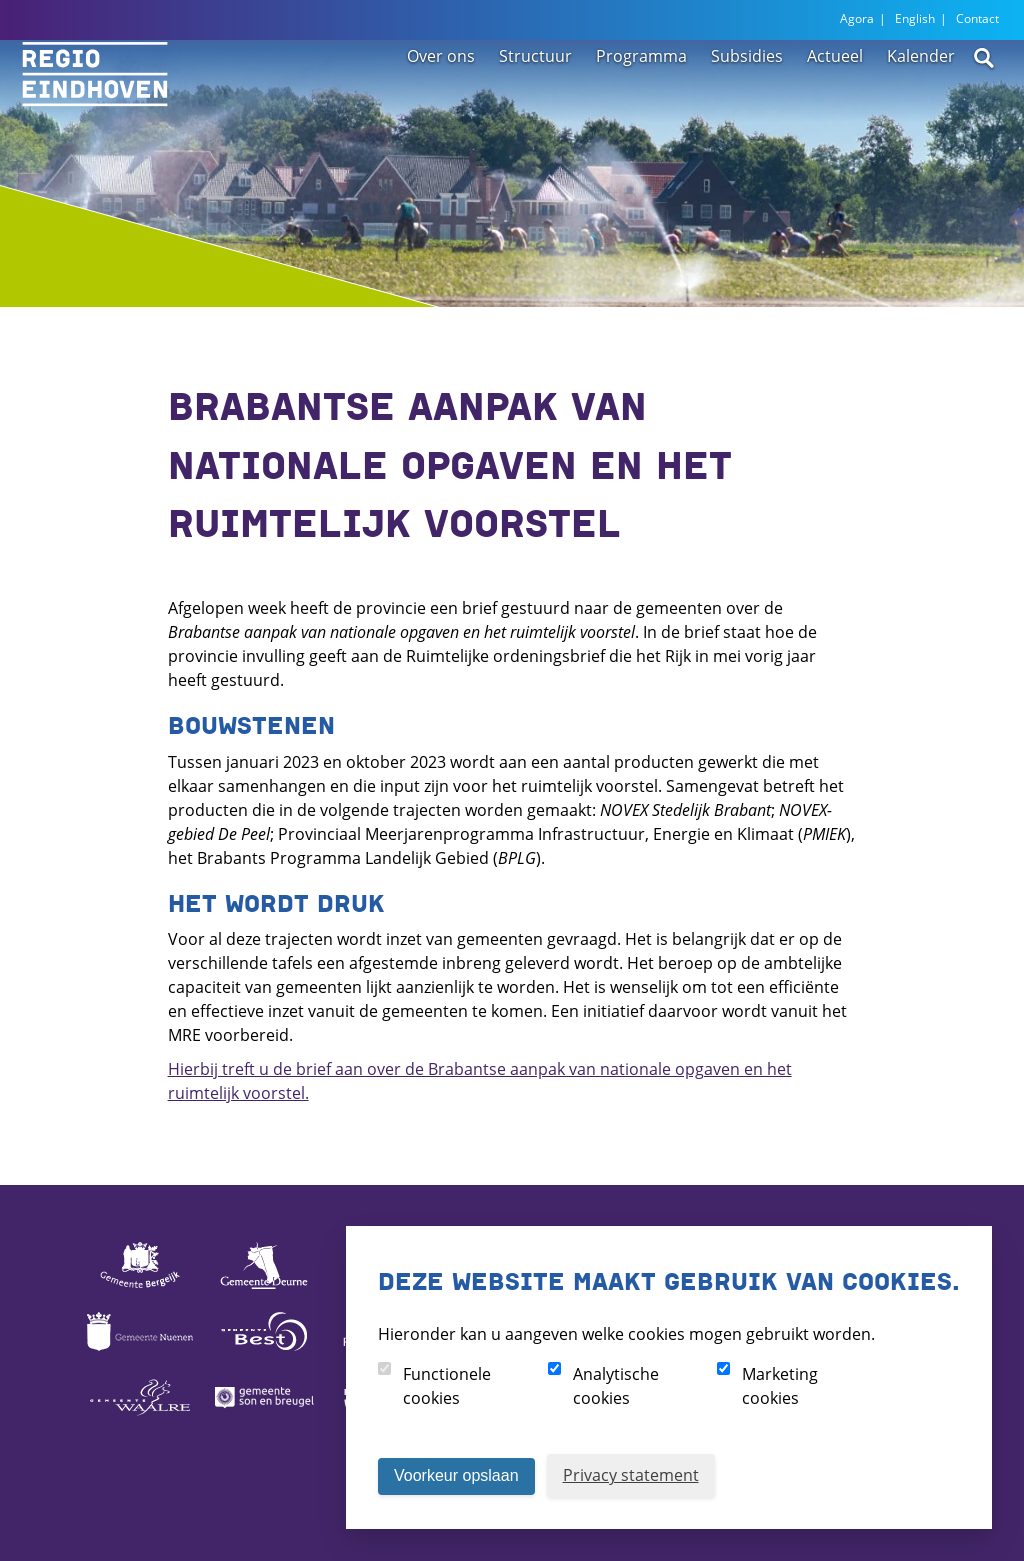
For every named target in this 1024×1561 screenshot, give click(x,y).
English (915, 18)
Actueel (835, 102)
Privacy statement (631, 1475)
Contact (977, 18)
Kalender (921, 102)
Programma (641, 102)
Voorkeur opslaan (456, 1475)
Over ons (441, 102)
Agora (857, 18)
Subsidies (747, 102)
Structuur (535, 102)
